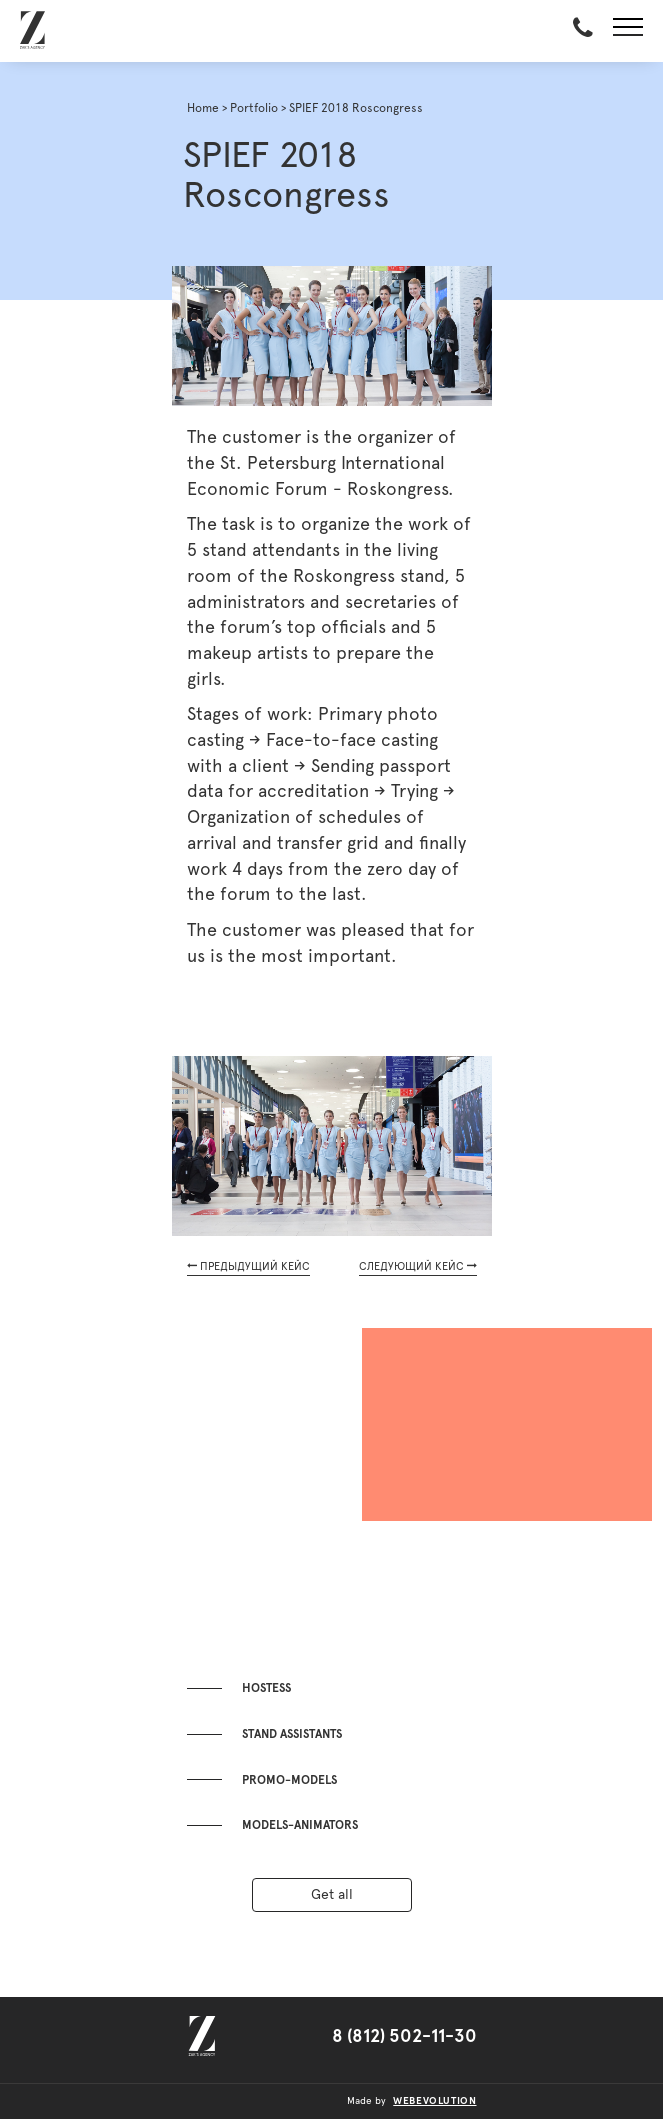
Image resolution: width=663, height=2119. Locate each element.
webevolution (434, 2101)
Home (203, 108)
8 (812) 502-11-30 (404, 2037)
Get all (332, 1895)
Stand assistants (292, 1734)
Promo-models (289, 1780)
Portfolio (254, 108)
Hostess (266, 1688)
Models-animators (300, 1825)
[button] (628, 31)
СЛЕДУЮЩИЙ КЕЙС (418, 1266)
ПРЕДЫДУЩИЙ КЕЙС (248, 1266)
